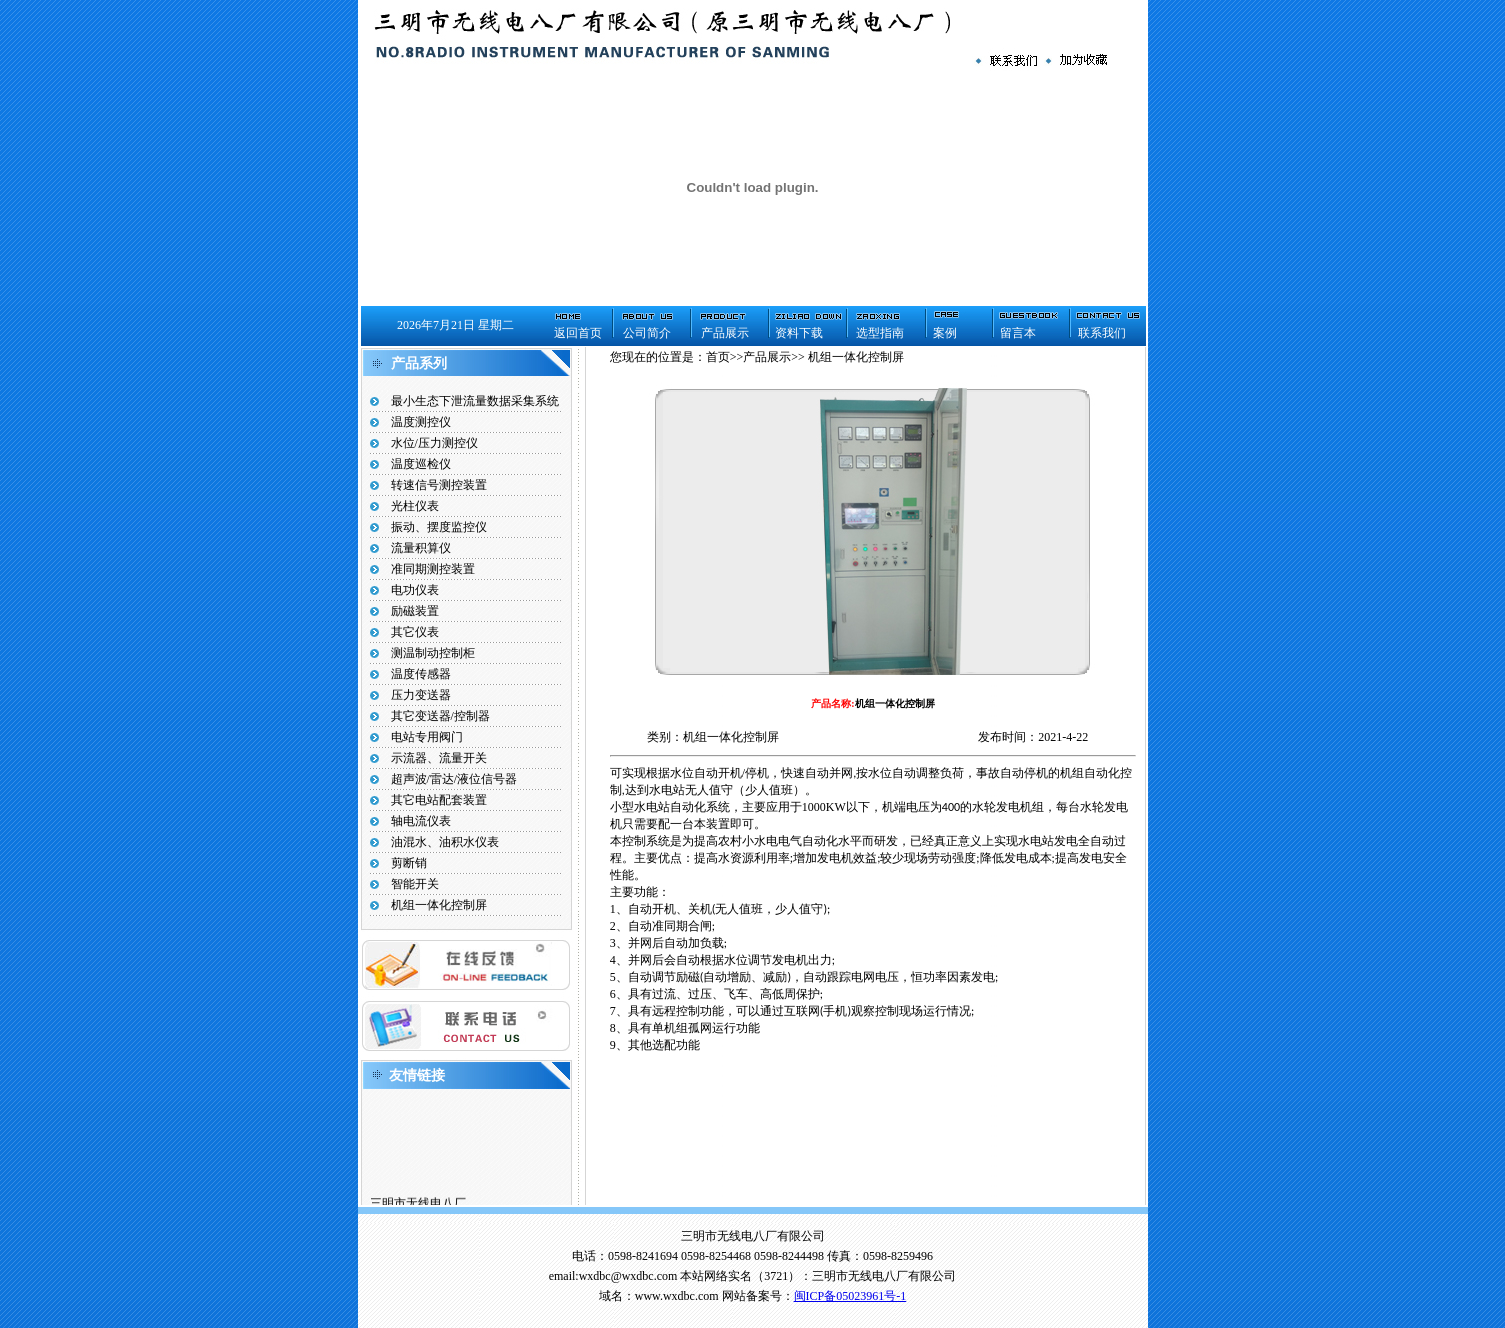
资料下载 (799, 333)
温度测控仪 (421, 422)
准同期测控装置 (433, 569)
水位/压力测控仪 (434, 443)
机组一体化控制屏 (439, 905)
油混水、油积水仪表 (445, 842)
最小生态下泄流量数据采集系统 (475, 401)
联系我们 (1102, 333)
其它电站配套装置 (439, 800)
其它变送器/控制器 (440, 716)
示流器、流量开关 (439, 758)
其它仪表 (415, 632)
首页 (718, 357)
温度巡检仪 (421, 464)
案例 (945, 333)
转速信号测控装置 (439, 485)
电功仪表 (415, 590)
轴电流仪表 (421, 821)
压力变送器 (421, 695)
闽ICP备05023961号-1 (850, 1296)
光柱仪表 (415, 506)
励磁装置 (415, 611)
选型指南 (880, 333)
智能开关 (415, 884)
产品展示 (725, 333)
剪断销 (409, 863)
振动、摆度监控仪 (439, 527)
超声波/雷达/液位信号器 (454, 779)
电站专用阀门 (427, 737)
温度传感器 (421, 674)
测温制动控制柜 (433, 653)
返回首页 (578, 333)
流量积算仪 (421, 548)
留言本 (1018, 333)
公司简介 (647, 333)
